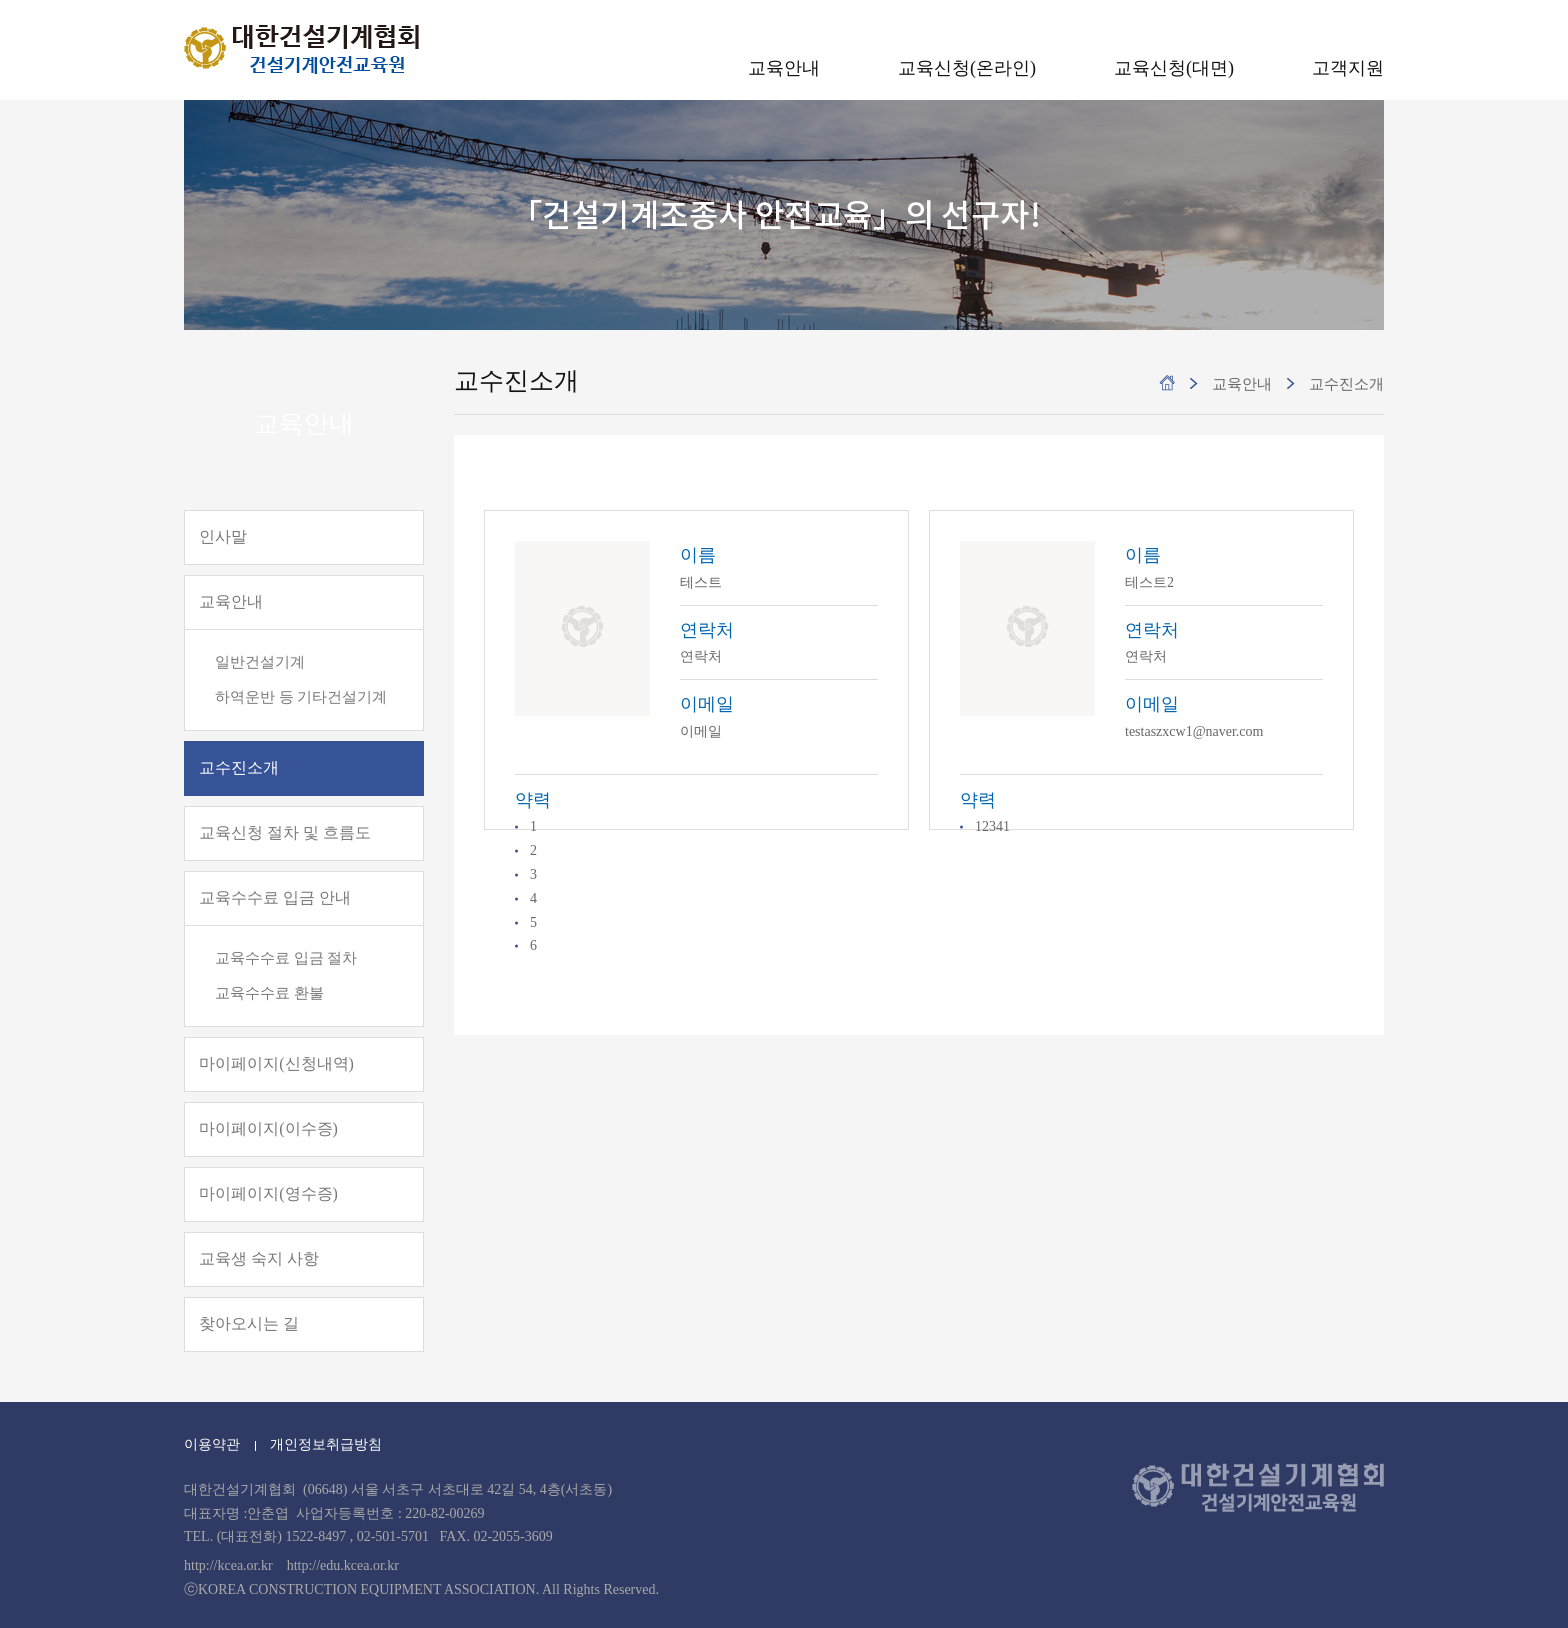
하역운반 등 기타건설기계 (301, 697)
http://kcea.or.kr (228, 1565)
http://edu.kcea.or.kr (343, 1565)
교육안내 (784, 68)
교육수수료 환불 (269, 993)
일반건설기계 (260, 662)
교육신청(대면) (1174, 68)
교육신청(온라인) (967, 68)
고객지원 (1348, 68)
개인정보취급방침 (326, 1444)
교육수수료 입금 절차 (286, 958)
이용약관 (212, 1444)
